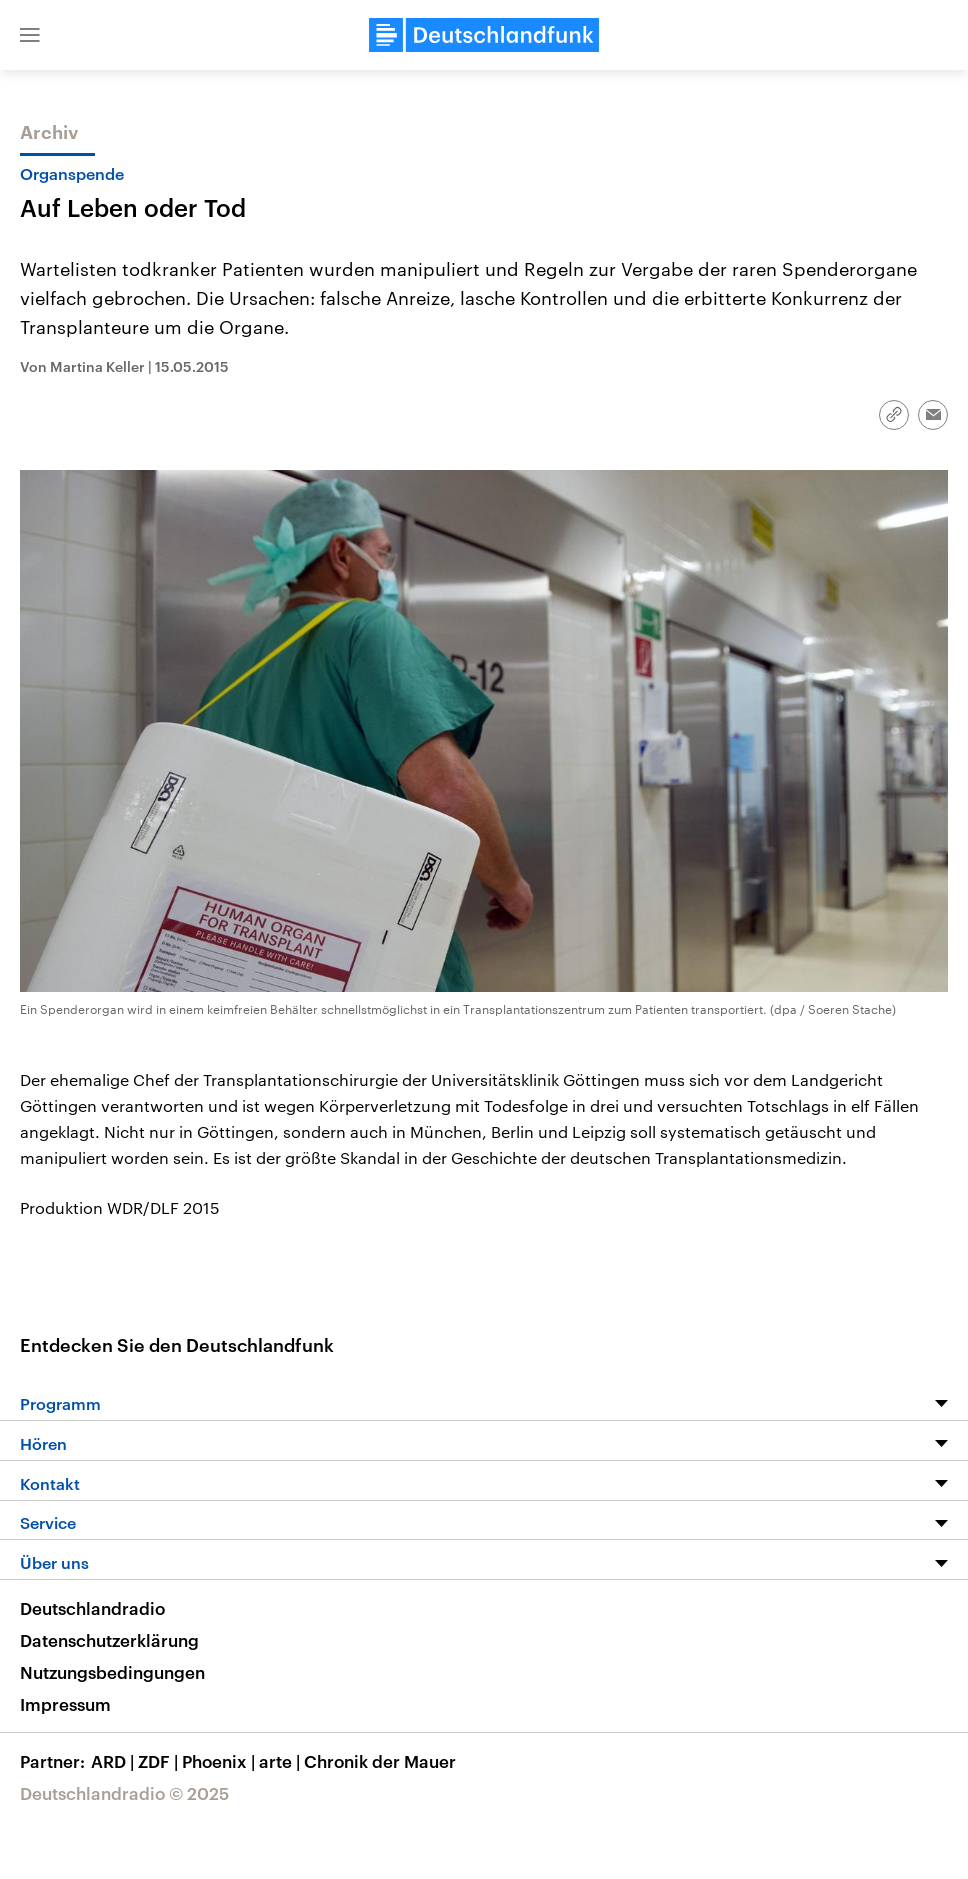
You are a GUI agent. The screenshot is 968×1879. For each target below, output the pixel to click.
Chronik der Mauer (380, 1761)
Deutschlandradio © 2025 (124, 1793)
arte (281, 1761)
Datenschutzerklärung (109, 1640)
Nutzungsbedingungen (112, 1672)
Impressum (65, 1704)
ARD (114, 1761)
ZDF (160, 1761)
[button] (30, 35)
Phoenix (220, 1761)
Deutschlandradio (92, 1608)
